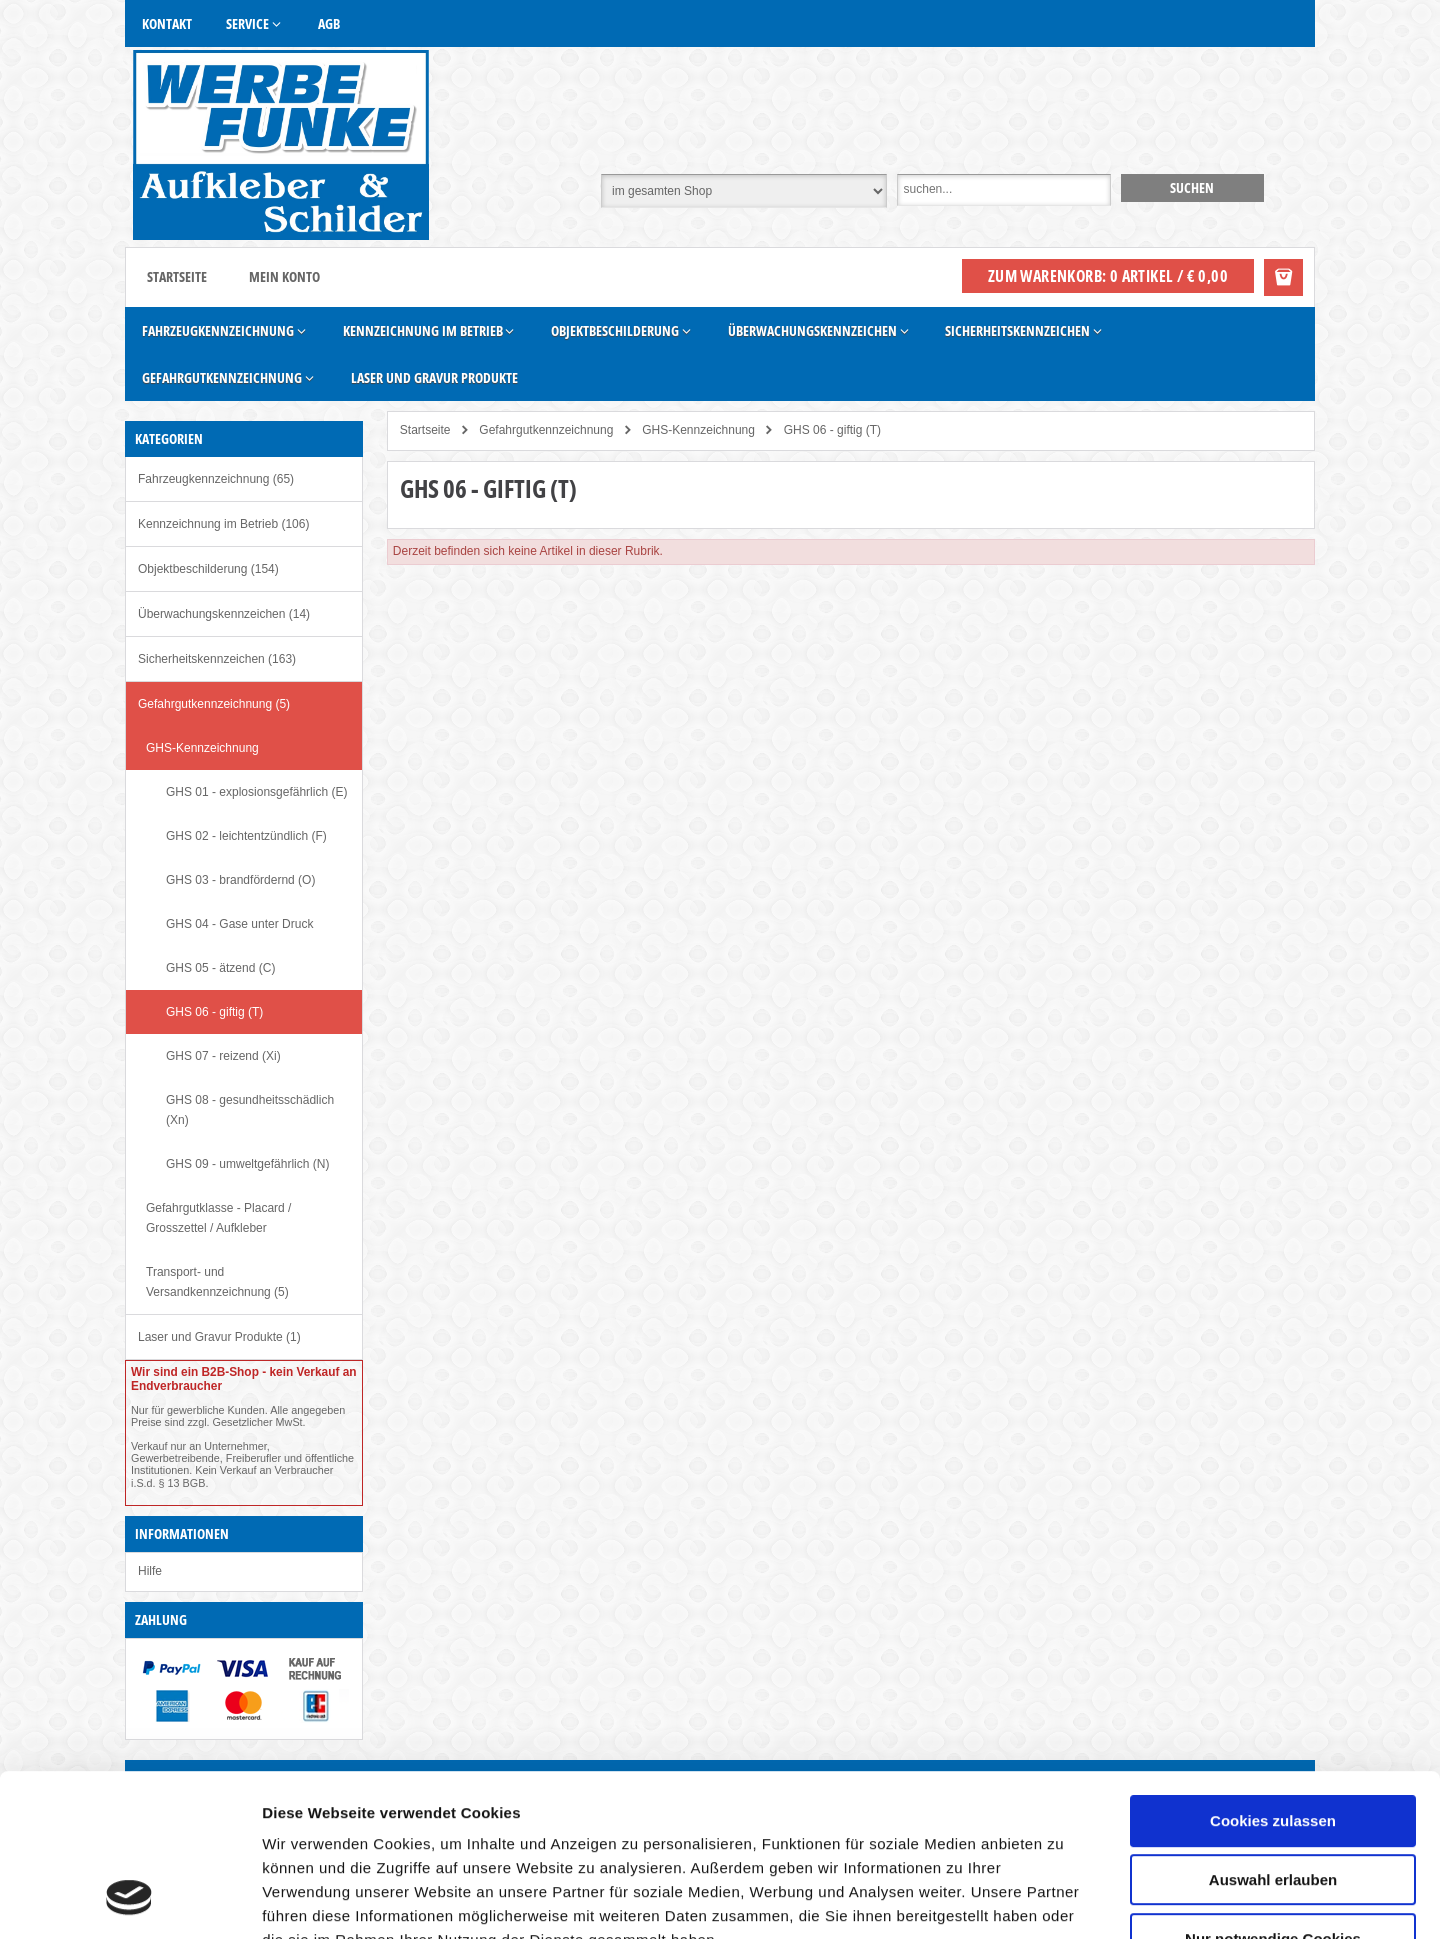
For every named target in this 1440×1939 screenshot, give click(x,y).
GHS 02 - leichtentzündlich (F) (246, 836)
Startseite (177, 276)
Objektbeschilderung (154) (208, 569)
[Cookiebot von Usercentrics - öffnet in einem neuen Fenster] (129, 1900)
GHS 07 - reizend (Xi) (223, 1056)
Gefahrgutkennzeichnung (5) (214, 704)
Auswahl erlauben (1273, 1735)
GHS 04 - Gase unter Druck (239, 924)
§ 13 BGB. (184, 1483)
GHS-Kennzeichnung (202, 748)
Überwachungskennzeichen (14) (224, 614)
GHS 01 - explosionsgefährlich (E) (256, 792)
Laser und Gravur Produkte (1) (219, 1337)
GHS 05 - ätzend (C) (220, 968)
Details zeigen (1063, 1899)
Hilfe (150, 1571)
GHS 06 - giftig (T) (214, 1012)
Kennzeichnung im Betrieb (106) (223, 524)
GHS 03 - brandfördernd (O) (240, 880)
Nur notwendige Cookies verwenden (1273, 1803)
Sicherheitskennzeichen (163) (217, 659)
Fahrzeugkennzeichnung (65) (216, 479)
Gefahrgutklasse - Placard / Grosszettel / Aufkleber (218, 1218)
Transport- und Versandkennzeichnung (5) (217, 1282)
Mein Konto (284, 276)
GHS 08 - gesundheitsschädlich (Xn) (250, 1110)
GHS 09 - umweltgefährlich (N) (247, 1164)
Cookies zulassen (1273, 1676)
